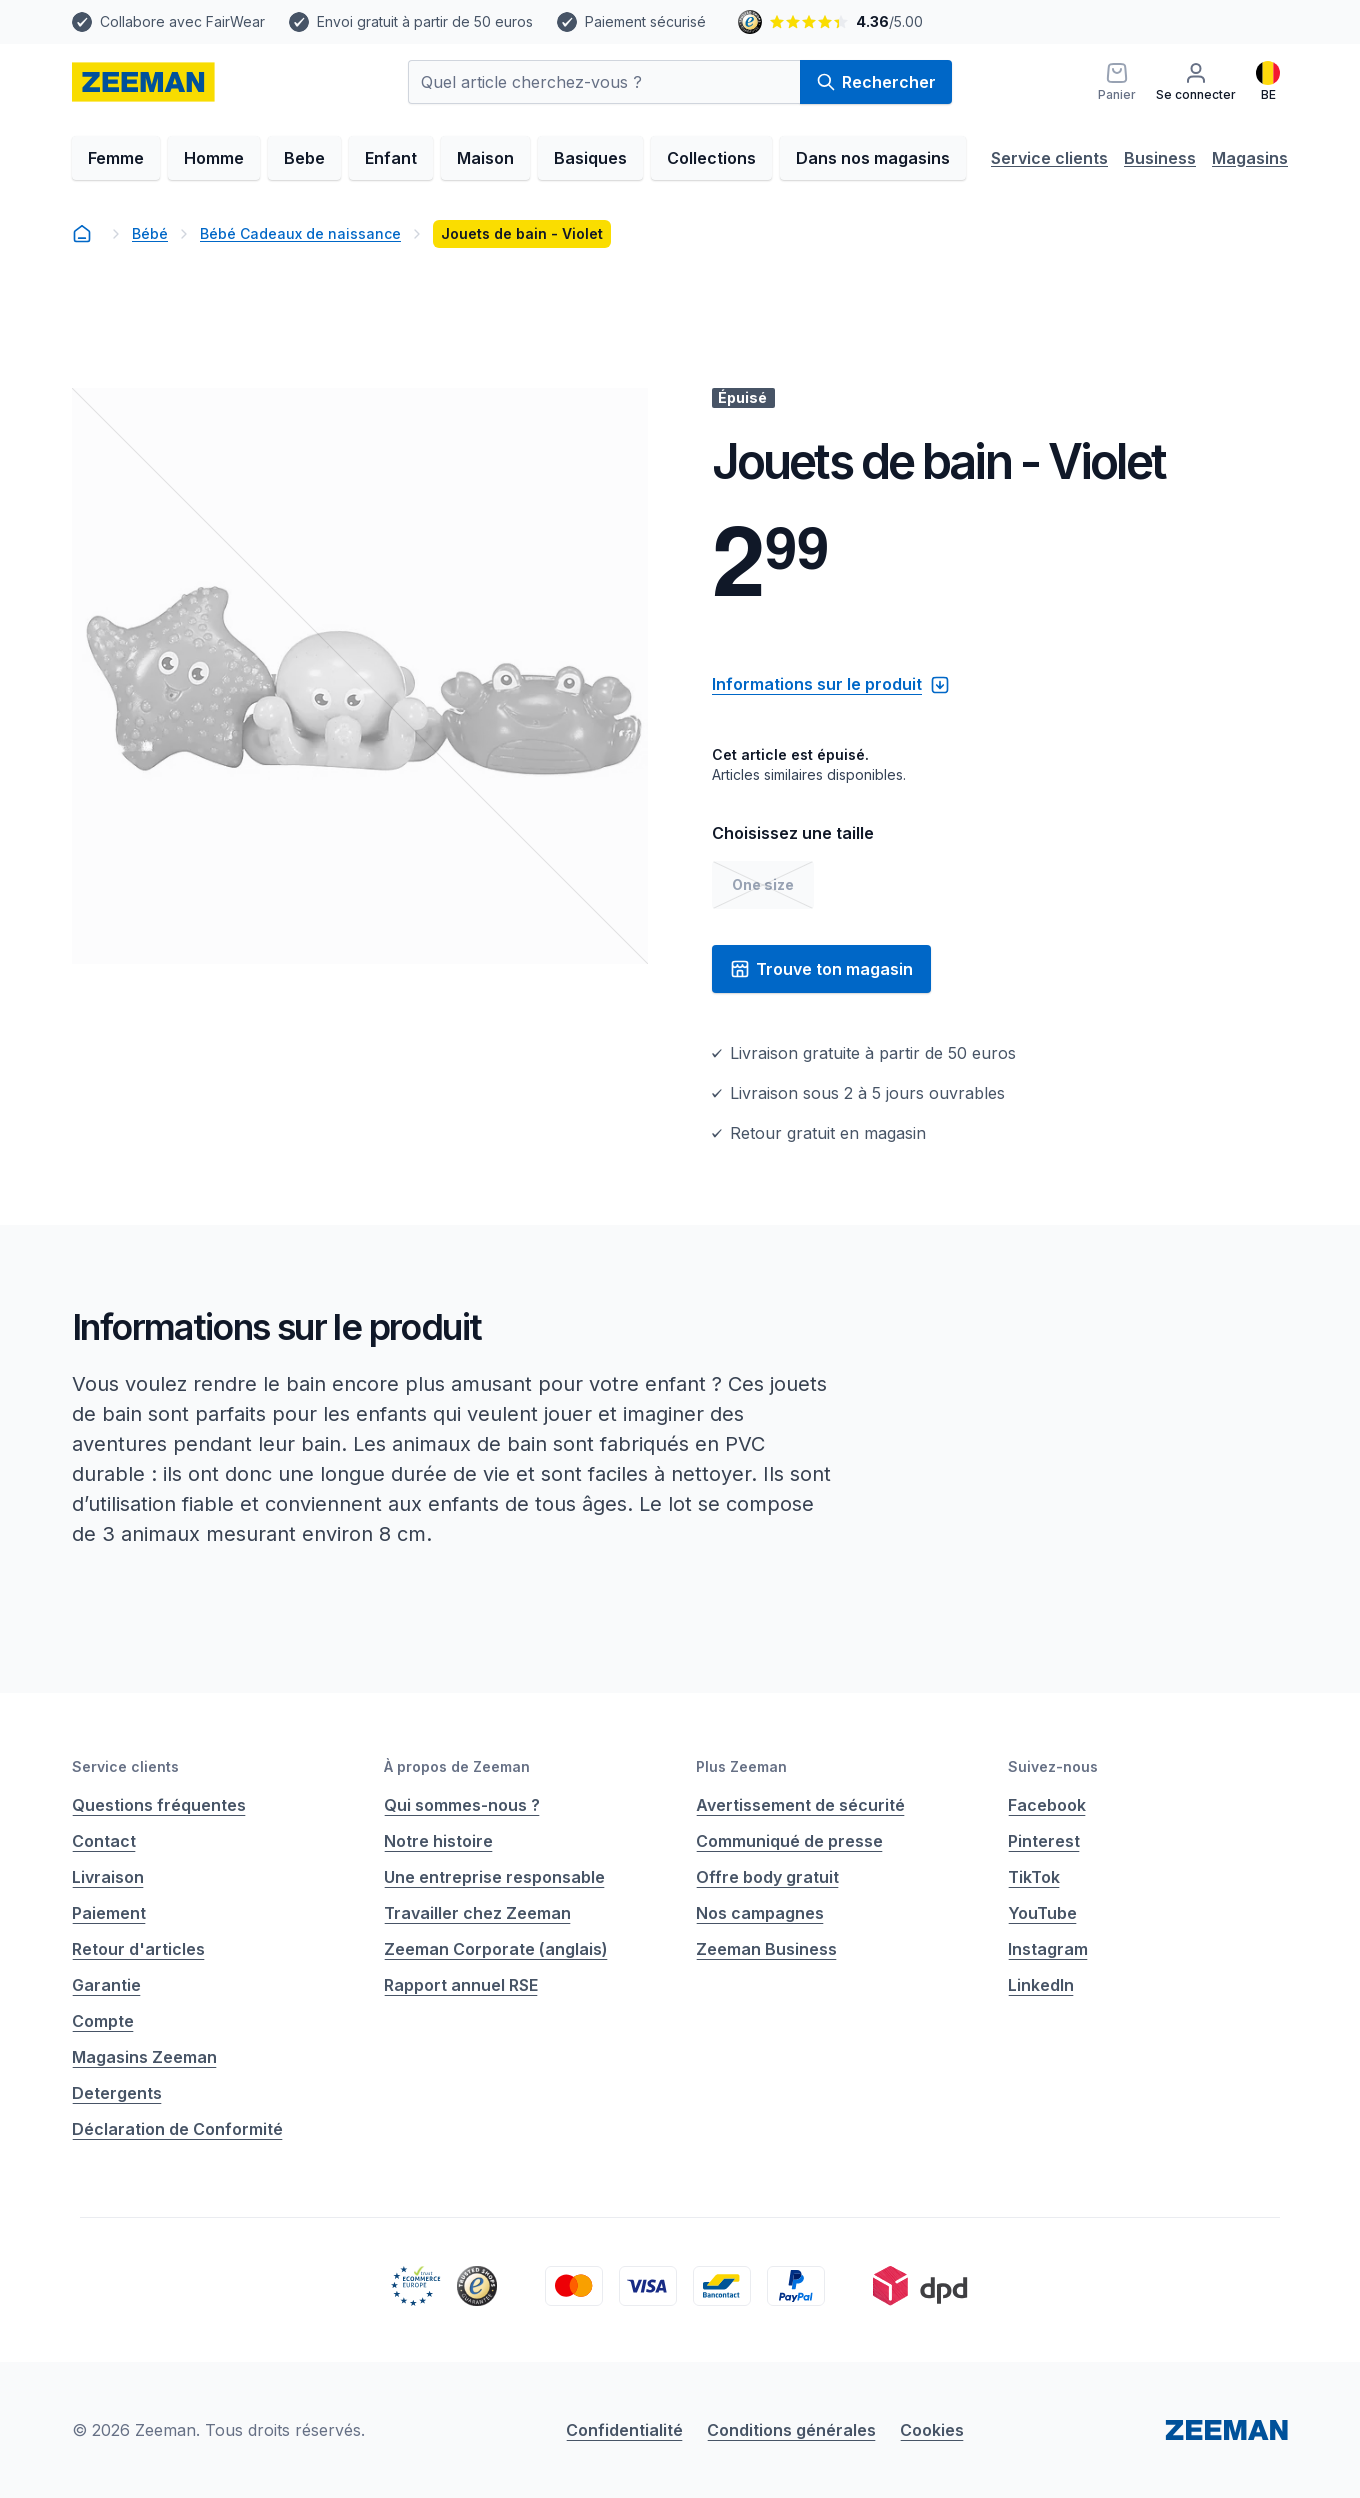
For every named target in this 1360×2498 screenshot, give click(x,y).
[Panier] (1117, 82)
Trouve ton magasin (821, 969)
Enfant (391, 158)
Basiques (590, 158)
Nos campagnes (760, 1913)
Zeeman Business (766, 1949)
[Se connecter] (1196, 82)
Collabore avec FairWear (182, 21)
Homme (214, 158)
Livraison (108, 1877)
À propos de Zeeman (457, 1766)
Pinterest (1044, 1841)
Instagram (1048, 1949)
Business (1160, 158)
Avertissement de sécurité (800, 1805)
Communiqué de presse (789, 1841)
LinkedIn (1041, 1985)
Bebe (304, 158)
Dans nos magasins (873, 158)
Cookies (932, 2430)
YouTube (1042, 1913)
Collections (711, 158)
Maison (485, 158)
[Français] (1268, 82)
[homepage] (143, 82)
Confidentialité (624, 2430)
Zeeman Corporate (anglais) (496, 1949)
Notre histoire (438, 1841)
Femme (116, 158)
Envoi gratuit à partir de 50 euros (425, 21)
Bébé (150, 233)
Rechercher (876, 82)
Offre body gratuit (767, 1877)
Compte (103, 2021)
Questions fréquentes (159, 1805)
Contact (104, 1841)
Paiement (109, 1913)
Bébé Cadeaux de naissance (300, 233)
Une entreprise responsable (494, 1877)
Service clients (1049, 158)
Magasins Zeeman (144, 2057)
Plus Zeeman (741, 1766)
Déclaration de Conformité (177, 2129)
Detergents (117, 2093)
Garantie (106, 1985)
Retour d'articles (138, 1949)
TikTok (1034, 1877)
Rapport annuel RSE (461, 1985)
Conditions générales (791, 2430)
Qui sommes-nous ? (462, 1805)
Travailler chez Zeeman (477, 1913)
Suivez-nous (1053, 1766)
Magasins (1250, 158)
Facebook (1047, 1805)
